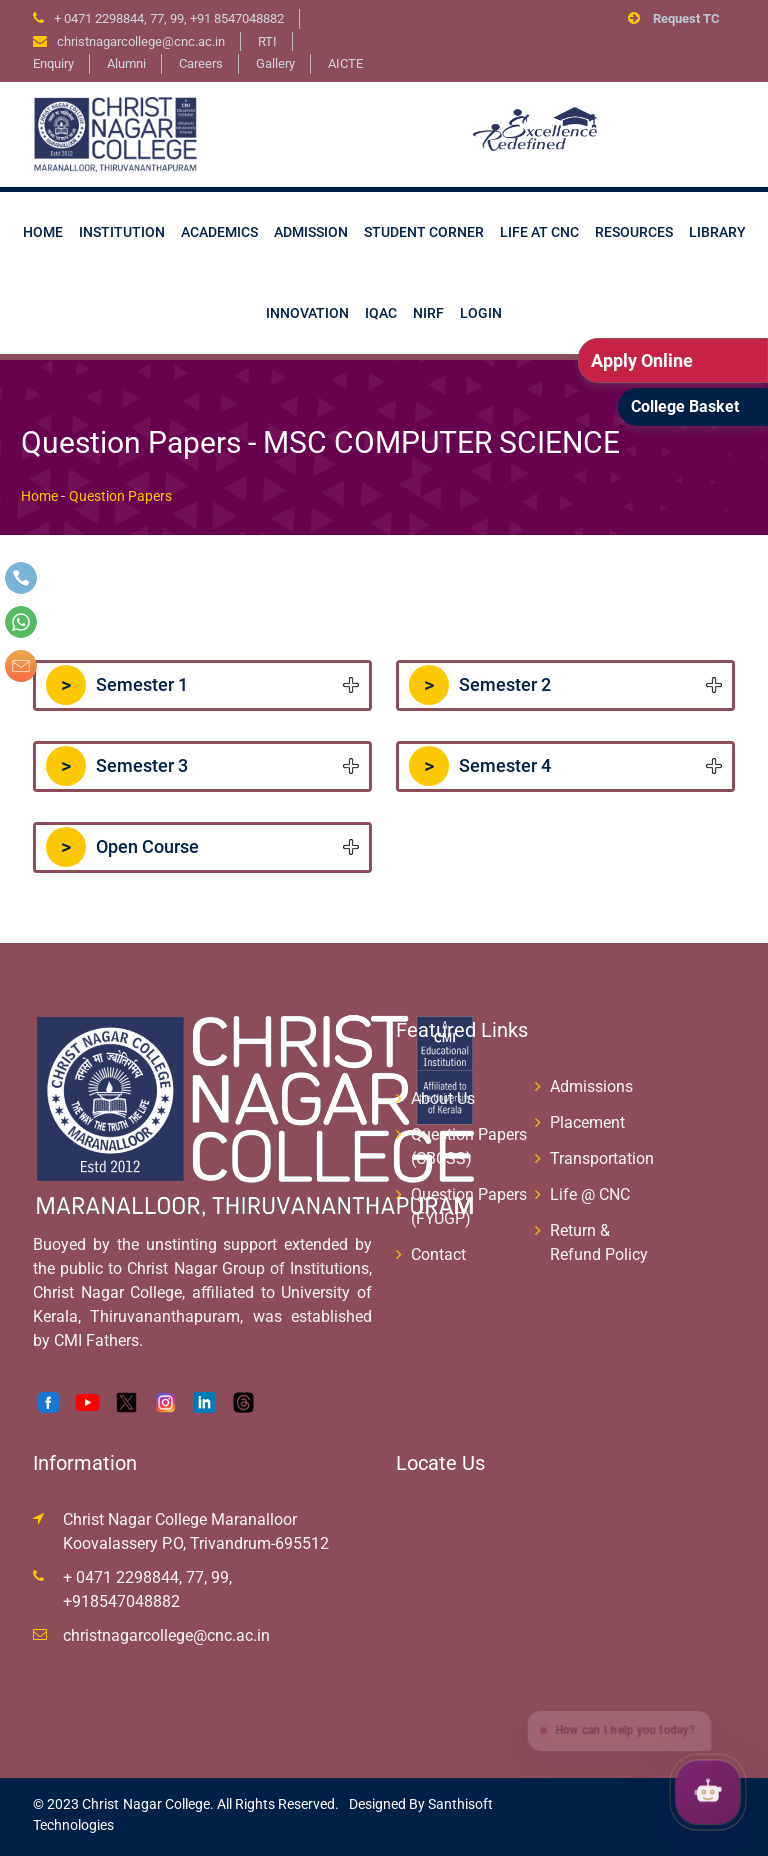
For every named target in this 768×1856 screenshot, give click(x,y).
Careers (201, 63)
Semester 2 (480, 685)
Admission (311, 232)
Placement (587, 1122)
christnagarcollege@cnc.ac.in (166, 1635)
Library (717, 232)
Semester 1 (117, 685)
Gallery (275, 63)
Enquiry (53, 63)
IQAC (381, 313)
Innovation (307, 313)
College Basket (685, 406)
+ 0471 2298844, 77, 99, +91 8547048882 (169, 18)
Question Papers (120, 496)
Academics (219, 232)
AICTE (345, 63)
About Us (443, 1098)
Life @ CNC (590, 1194)
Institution (122, 232)
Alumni (126, 63)
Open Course (122, 847)
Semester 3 (117, 766)
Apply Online (642, 360)
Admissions (591, 1086)
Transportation (602, 1158)
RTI (267, 41)
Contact (438, 1254)
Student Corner (424, 232)
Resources (634, 232)
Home (43, 232)
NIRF (428, 313)
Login (481, 313)
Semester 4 (480, 766)
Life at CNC (539, 232)
